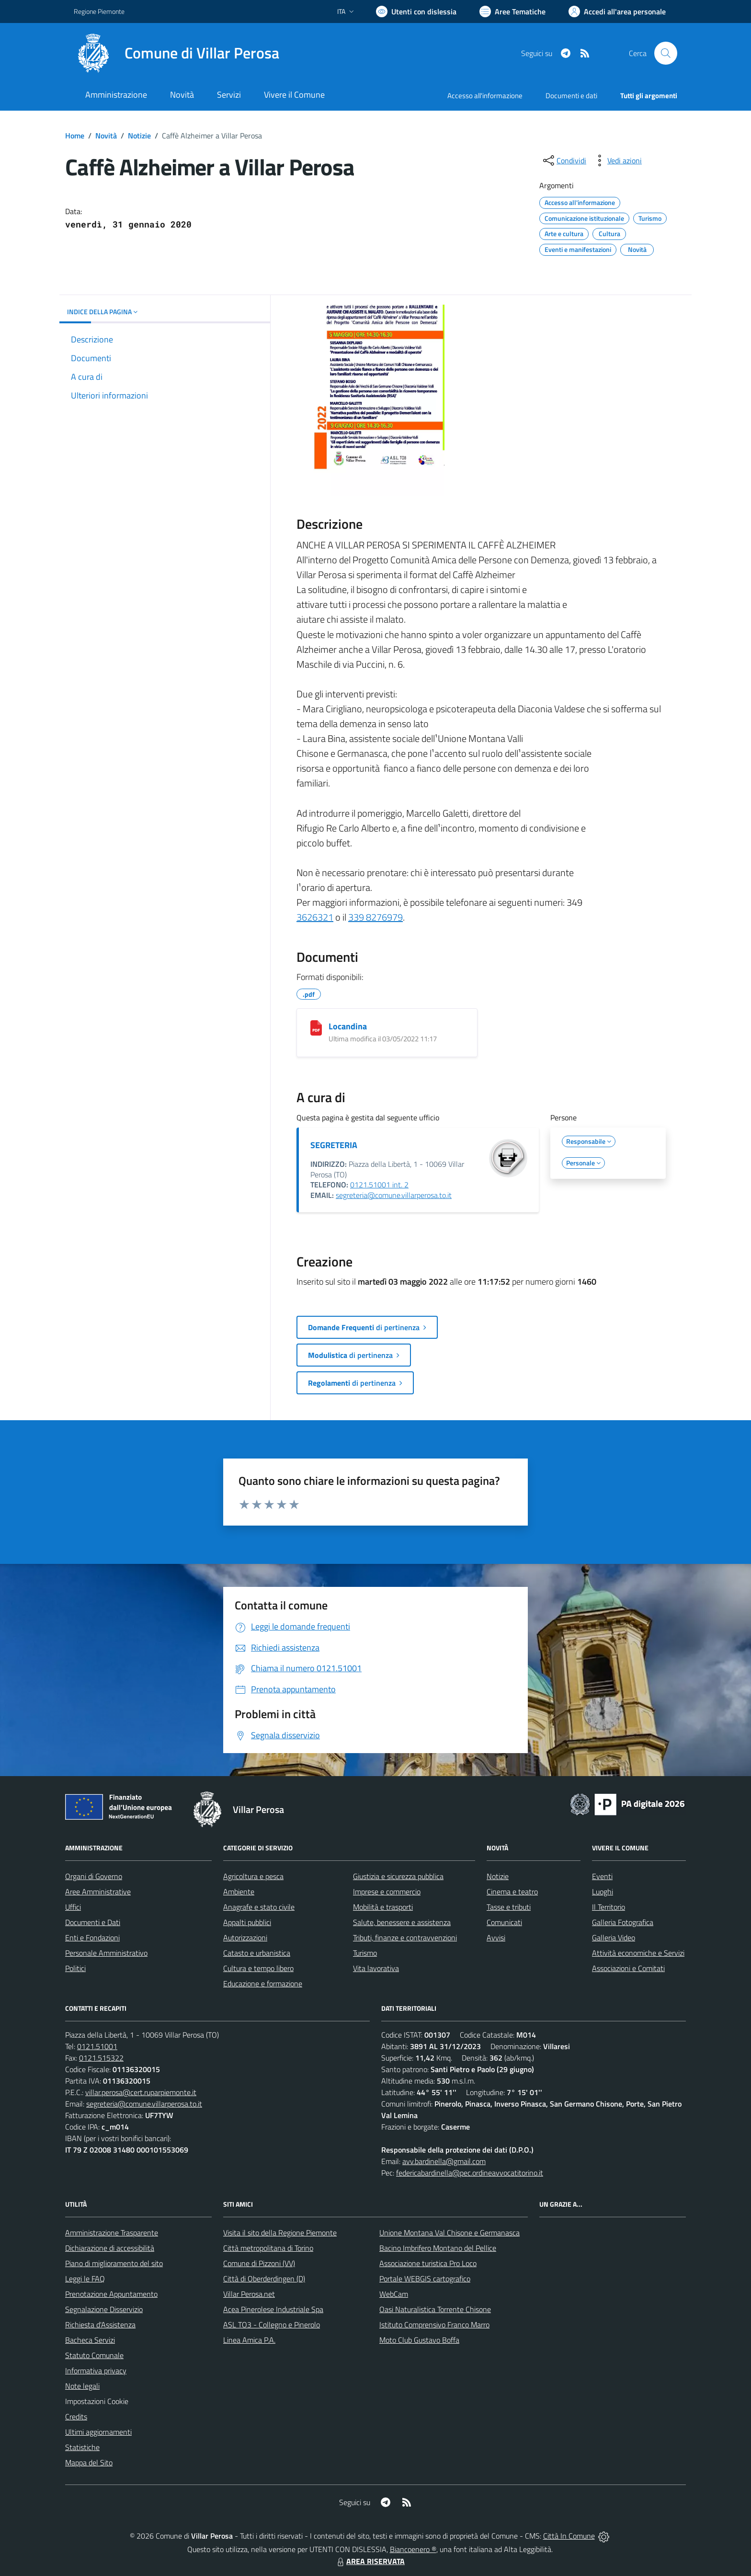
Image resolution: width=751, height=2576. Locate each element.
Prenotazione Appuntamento (111, 2294)
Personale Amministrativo (106, 1953)
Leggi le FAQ (85, 2278)
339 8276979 (375, 917)
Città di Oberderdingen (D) (264, 2278)
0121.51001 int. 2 (379, 1184)
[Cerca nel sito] (665, 53)
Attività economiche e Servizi (638, 1953)
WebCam (393, 2294)
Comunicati (504, 1922)
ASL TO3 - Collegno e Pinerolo (271, 2324)
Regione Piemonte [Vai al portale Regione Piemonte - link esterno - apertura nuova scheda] (99, 11)
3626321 (314, 917)
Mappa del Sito (89, 2462)
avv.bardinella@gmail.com (444, 2161)
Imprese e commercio (387, 1891)
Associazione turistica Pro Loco (428, 2263)
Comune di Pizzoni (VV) (259, 2263)
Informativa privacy (95, 2370)
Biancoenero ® (413, 2549)
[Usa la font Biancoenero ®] (416, 11)
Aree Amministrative (98, 1891)
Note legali (82, 2386)
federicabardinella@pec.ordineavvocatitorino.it (469, 2172)
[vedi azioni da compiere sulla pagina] (617, 160)
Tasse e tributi (509, 1907)
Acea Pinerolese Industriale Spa (273, 2309)
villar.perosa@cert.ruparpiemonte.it (140, 2092)
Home (74, 135)
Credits (76, 2416)
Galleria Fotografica (622, 1922)
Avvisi (496, 1937)
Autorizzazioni (245, 1937)
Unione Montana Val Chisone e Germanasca (449, 2232)
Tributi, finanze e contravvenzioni (405, 1937)
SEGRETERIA (333, 1145)
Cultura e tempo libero (258, 1968)
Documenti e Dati (92, 1922)
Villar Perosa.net (249, 2294)
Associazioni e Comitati (628, 1968)
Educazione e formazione (262, 1983)
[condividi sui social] (563, 160)
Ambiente (238, 1891)
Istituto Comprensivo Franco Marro (434, 2324)
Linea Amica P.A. (249, 2340)
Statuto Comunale (94, 2355)
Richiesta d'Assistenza (100, 2324)
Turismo (365, 1953)
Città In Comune (569, 2536)
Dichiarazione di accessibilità (109, 2248)
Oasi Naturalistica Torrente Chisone (435, 2309)
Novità (106, 135)
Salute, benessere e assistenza (402, 1922)
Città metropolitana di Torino (268, 2248)
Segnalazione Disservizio (104, 2309)
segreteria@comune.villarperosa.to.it (394, 1195)
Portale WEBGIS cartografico (424, 2278)
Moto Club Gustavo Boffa (419, 2340)
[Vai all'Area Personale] (617, 11)
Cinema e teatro (512, 1891)
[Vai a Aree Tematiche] (512, 11)
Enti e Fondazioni (92, 1937)
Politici (75, 1968)
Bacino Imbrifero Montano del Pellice (437, 2248)
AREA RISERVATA (370, 2561)
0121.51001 (97, 2046)
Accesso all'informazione (485, 95)
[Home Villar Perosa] (176, 53)
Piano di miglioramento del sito (114, 2263)
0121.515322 (101, 2057)
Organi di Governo (93, 1876)
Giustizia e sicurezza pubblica (398, 1876)
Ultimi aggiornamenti (98, 2432)
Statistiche (82, 2447)
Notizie (139, 135)
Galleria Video (613, 1937)
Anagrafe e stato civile (259, 1907)
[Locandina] (316, 1028)
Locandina (348, 1026)
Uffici (73, 1907)
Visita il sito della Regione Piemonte (280, 2232)
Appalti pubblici (247, 1922)
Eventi (602, 1876)
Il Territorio (608, 1907)
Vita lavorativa (376, 1968)
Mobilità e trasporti (383, 1907)
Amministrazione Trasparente (111, 2232)
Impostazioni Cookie (96, 2401)
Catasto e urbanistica (256, 1953)
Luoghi (602, 1891)
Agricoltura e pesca (253, 1876)
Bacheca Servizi (90, 2340)
